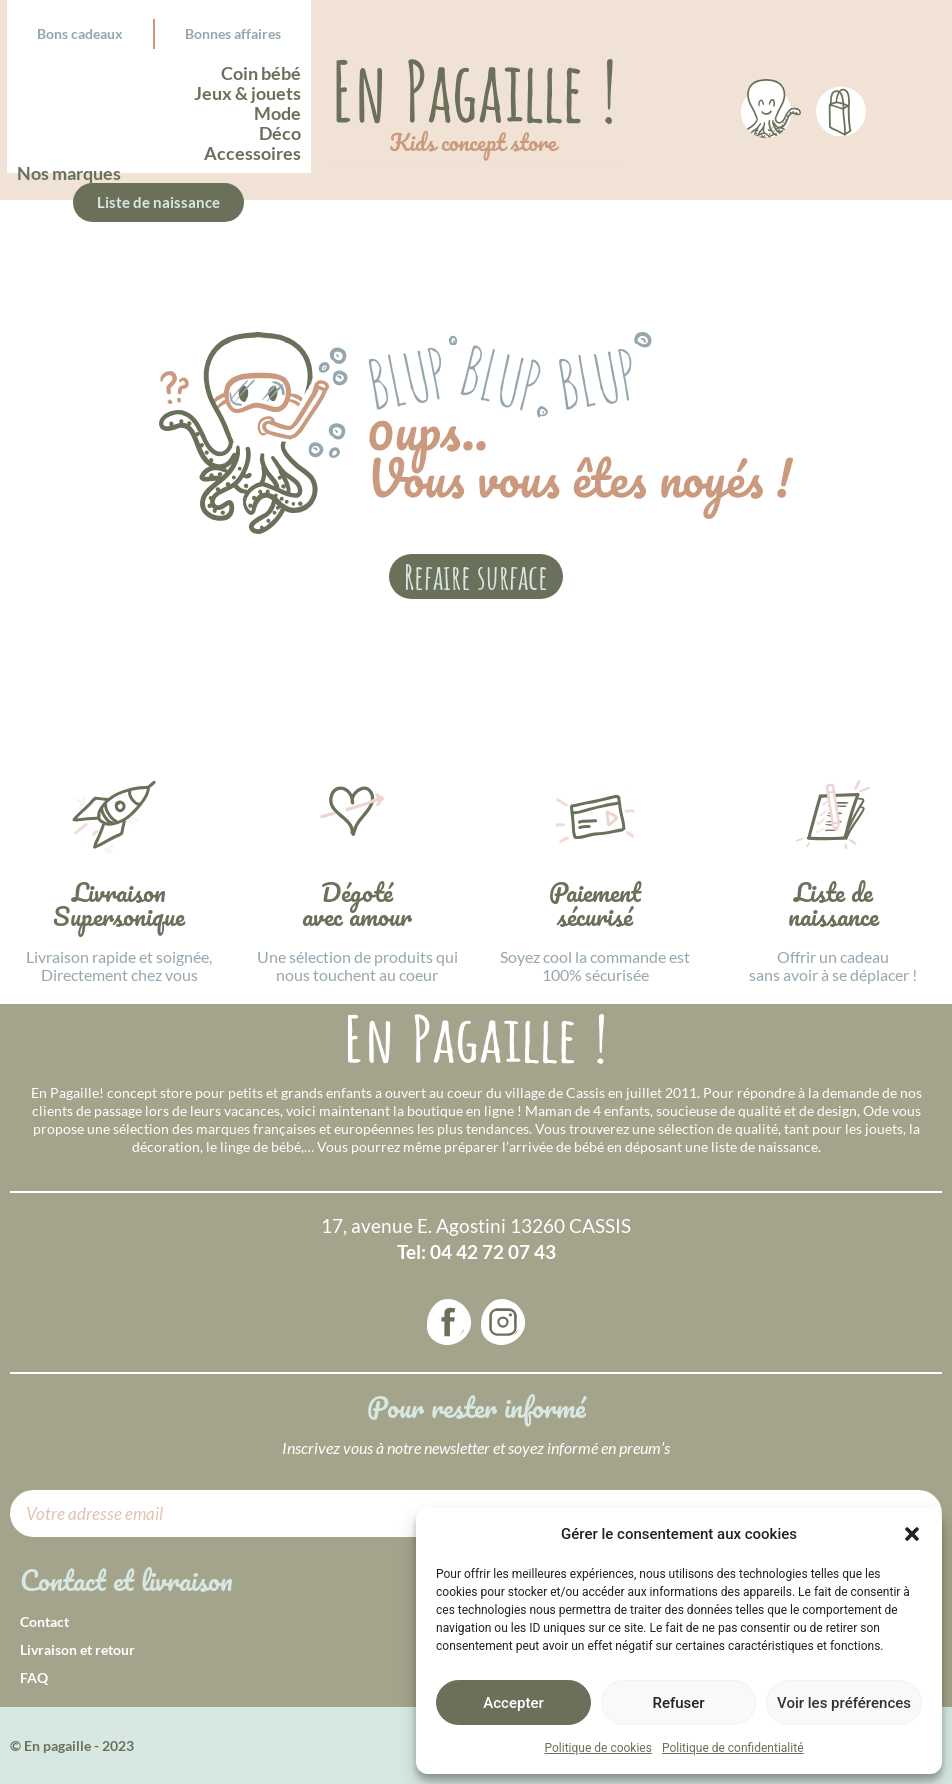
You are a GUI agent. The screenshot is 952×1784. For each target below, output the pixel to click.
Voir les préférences (844, 1703)
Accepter (513, 1703)
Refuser (678, 1703)
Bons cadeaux (80, 33)
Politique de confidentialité (733, 1748)
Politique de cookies (598, 1748)
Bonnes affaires (233, 33)
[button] (912, 1534)
